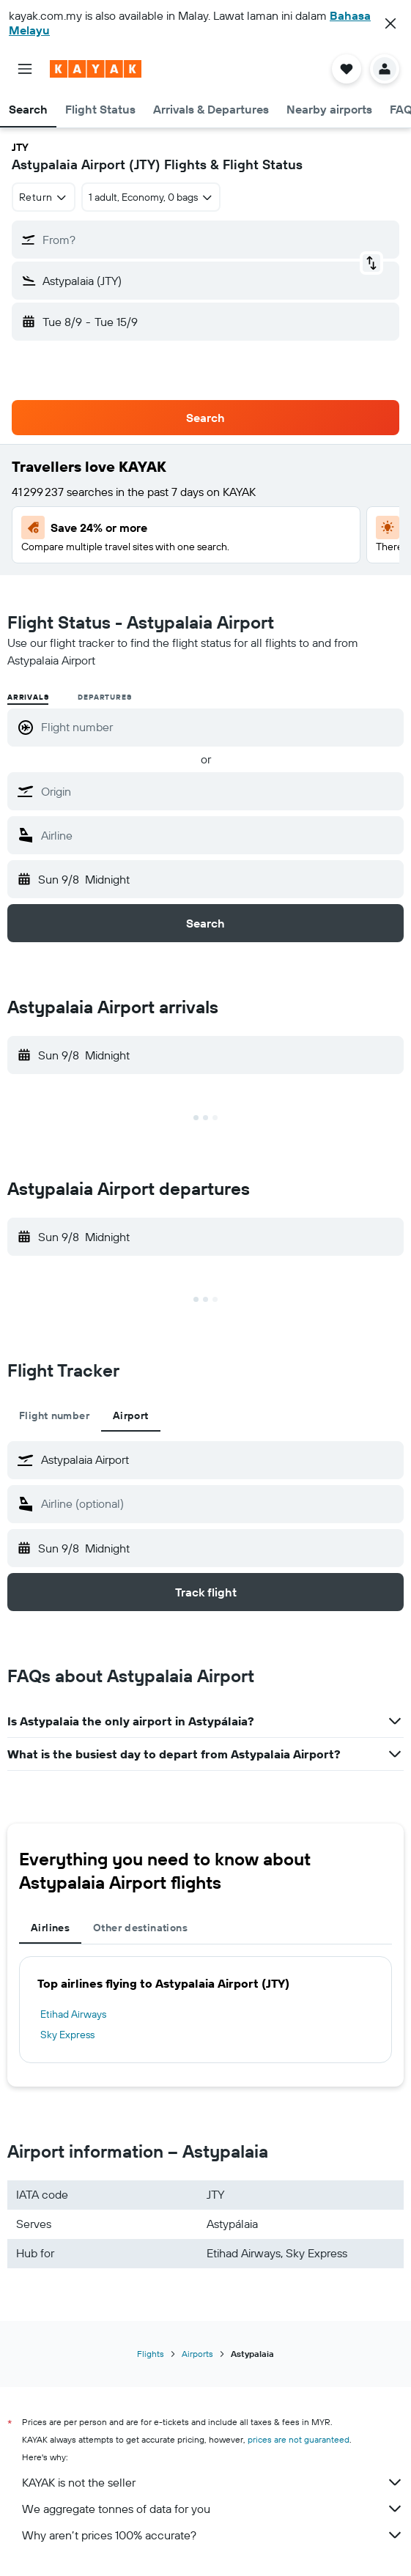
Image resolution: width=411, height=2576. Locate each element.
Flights (150, 2353)
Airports (197, 2353)
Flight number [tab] (54, 1415)
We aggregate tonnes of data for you (213, 2508)
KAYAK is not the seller (213, 2482)
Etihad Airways (73, 2014)
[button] (390, 23)
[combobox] (43, 197)
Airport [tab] (131, 1415)
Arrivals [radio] (27, 697)
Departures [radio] (104, 697)
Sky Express (67, 2034)
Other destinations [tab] (140, 1927)
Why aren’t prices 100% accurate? (213, 2535)
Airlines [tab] (50, 1927)
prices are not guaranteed (298, 2439)
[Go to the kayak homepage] (95, 69)
